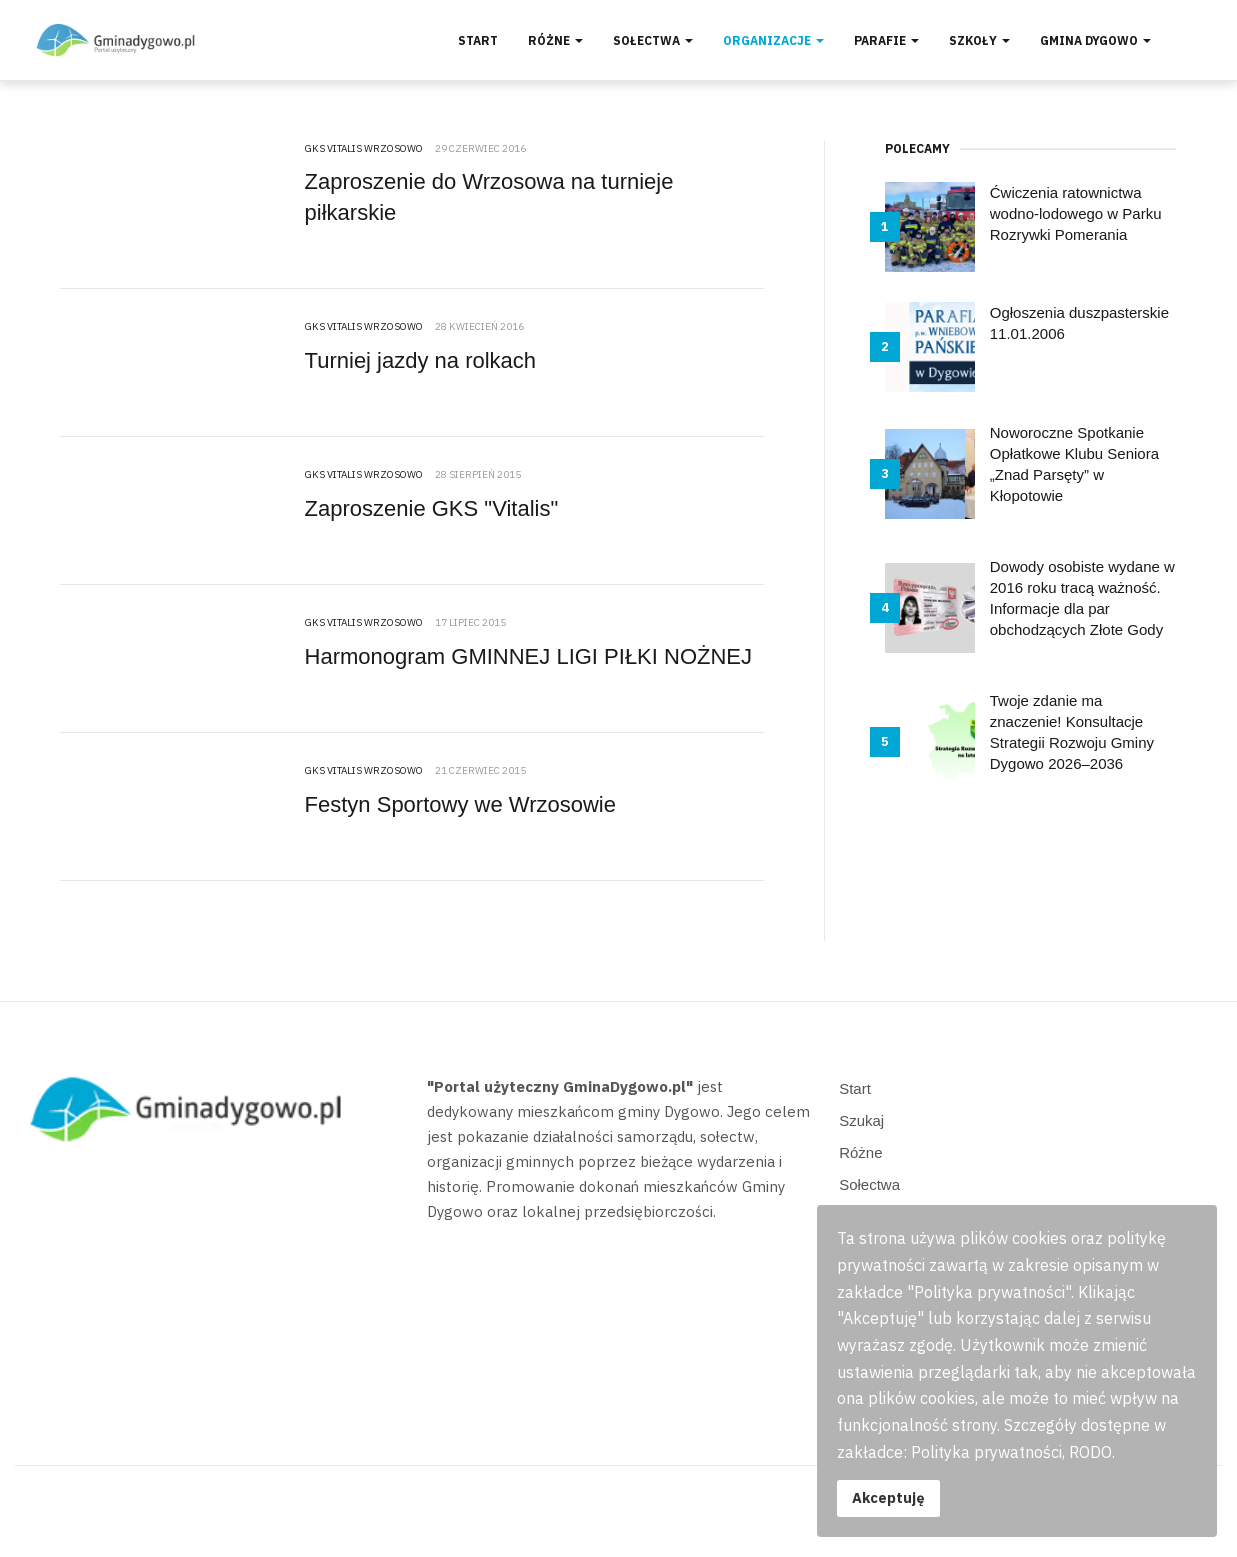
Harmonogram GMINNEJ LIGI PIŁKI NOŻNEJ (528, 656)
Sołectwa (653, 40)
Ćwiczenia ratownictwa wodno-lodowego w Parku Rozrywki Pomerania (1076, 213)
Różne (555, 40)
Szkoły (979, 40)
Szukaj (861, 1120)
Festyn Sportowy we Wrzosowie (460, 804)
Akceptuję (888, 1497)
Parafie (886, 40)
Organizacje (773, 40)
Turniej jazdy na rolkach (421, 360)
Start (478, 40)
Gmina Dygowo (1095, 40)
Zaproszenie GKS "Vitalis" (432, 508)
